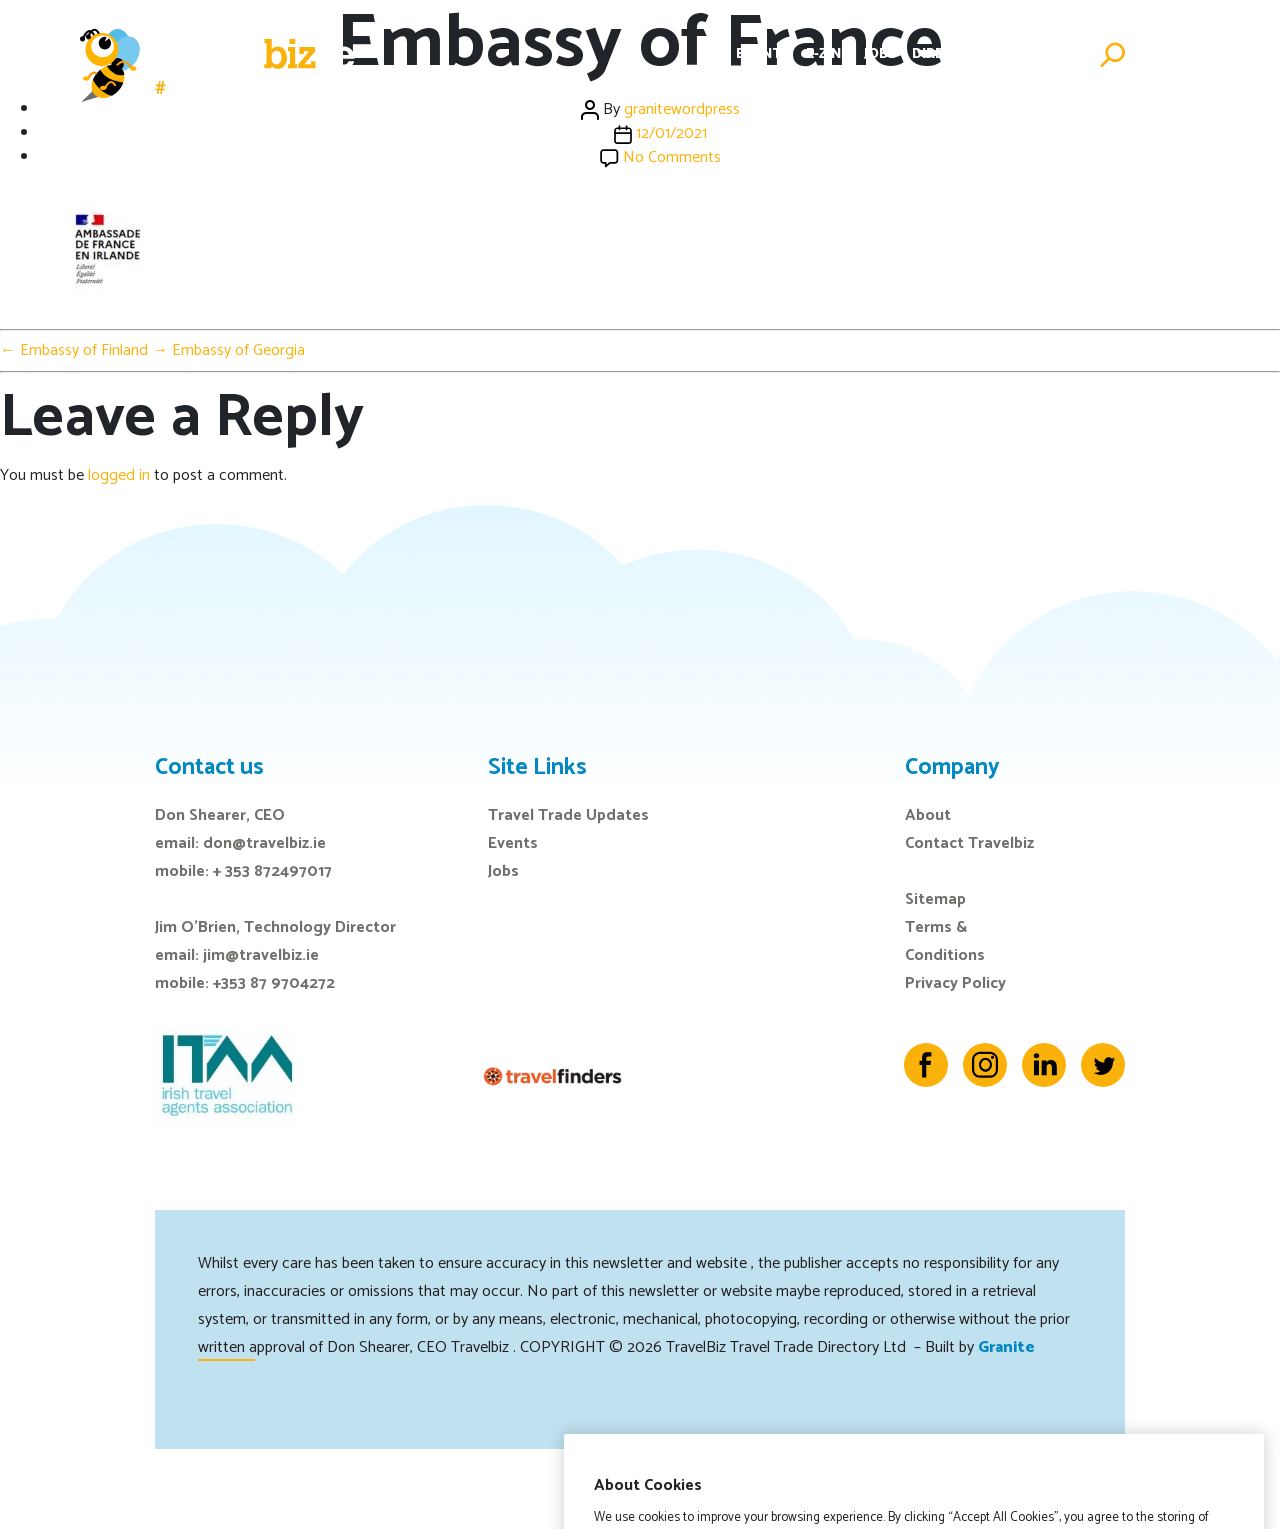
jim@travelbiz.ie (261, 955)
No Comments (672, 157)
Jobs (880, 54)
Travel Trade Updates (568, 815)
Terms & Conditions (945, 941)
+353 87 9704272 (274, 983)
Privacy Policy (955, 983)
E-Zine (827, 54)
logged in (119, 475)
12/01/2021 (671, 133)
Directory (951, 54)
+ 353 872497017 (272, 871)
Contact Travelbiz (969, 843)
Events (763, 54)
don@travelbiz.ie (264, 843)
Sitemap (935, 899)
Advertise (1045, 54)
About (928, 815)
